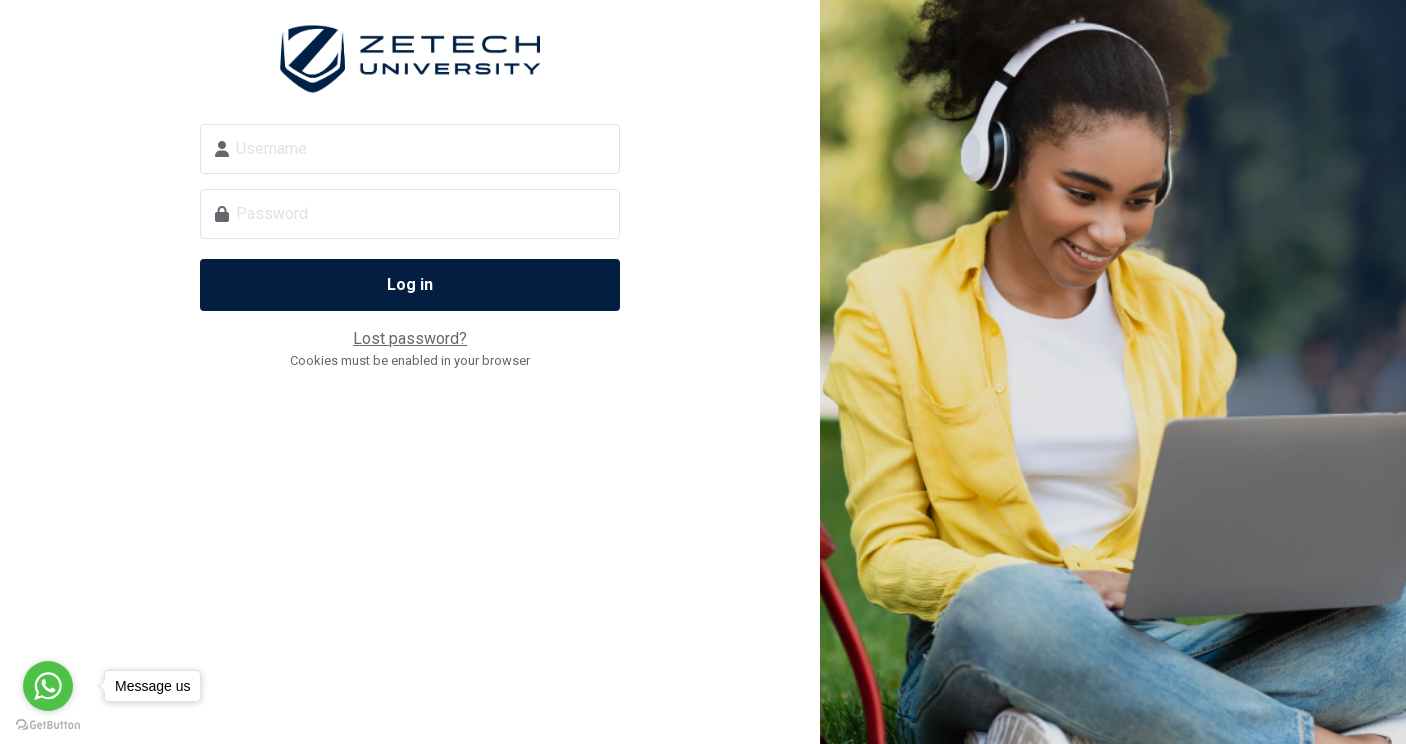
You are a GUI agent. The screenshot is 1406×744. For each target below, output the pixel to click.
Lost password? (410, 338)
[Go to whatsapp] (48, 686)
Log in (410, 284)
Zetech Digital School (410, 59)
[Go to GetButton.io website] (48, 724)
